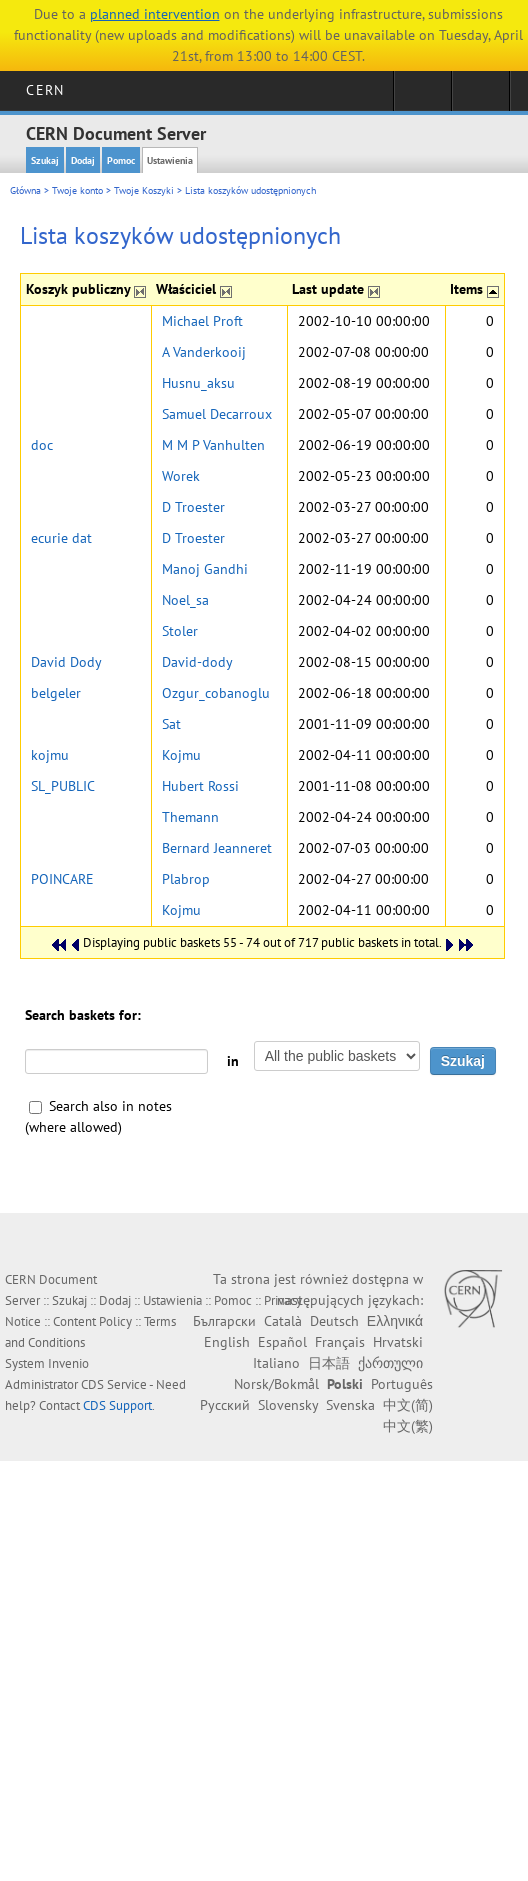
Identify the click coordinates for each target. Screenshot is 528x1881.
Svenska (350, 1405)
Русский (225, 1405)
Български (224, 1321)
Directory (480, 97)
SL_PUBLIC (63, 786)
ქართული (390, 1363)
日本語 (329, 1363)
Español (282, 1342)
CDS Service (114, 1384)
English (227, 1342)
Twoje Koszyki (144, 190)
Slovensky (288, 1405)
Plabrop (186, 879)
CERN (44, 90)
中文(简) (408, 1405)
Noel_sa (185, 600)
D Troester (193, 507)
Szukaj (45, 160)
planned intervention (155, 14)
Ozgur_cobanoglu (216, 693)
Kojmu (181, 755)
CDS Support (117, 1405)
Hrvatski (398, 1342)
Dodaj (83, 160)
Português (402, 1384)
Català (283, 1321)
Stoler (180, 631)
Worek (181, 476)
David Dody (66, 662)
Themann (190, 817)
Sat (171, 724)
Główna (25, 190)
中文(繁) (408, 1426)
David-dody (197, 662)
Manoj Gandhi (205, 569)
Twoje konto (77, 190)
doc (42, 445)
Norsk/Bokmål (276, 1384)
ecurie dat (61, 538)
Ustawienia (170, 160)
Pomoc (121, 160)
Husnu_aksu (198, 383)
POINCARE (62, 879)
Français (340, 1342)
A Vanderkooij (204, 352)
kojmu (50, 755)
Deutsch (334, 1321)
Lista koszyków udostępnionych (250, 190)
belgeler (56, 693)
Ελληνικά (395, 1321)
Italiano (276, 1363)
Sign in (422, 97)
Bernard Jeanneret (217, 848)
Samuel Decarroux (217, 414)
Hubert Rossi (200, 786)
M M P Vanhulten (213, 445)
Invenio (68, 1363)
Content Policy (92, 1321)
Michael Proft (202, 321)
